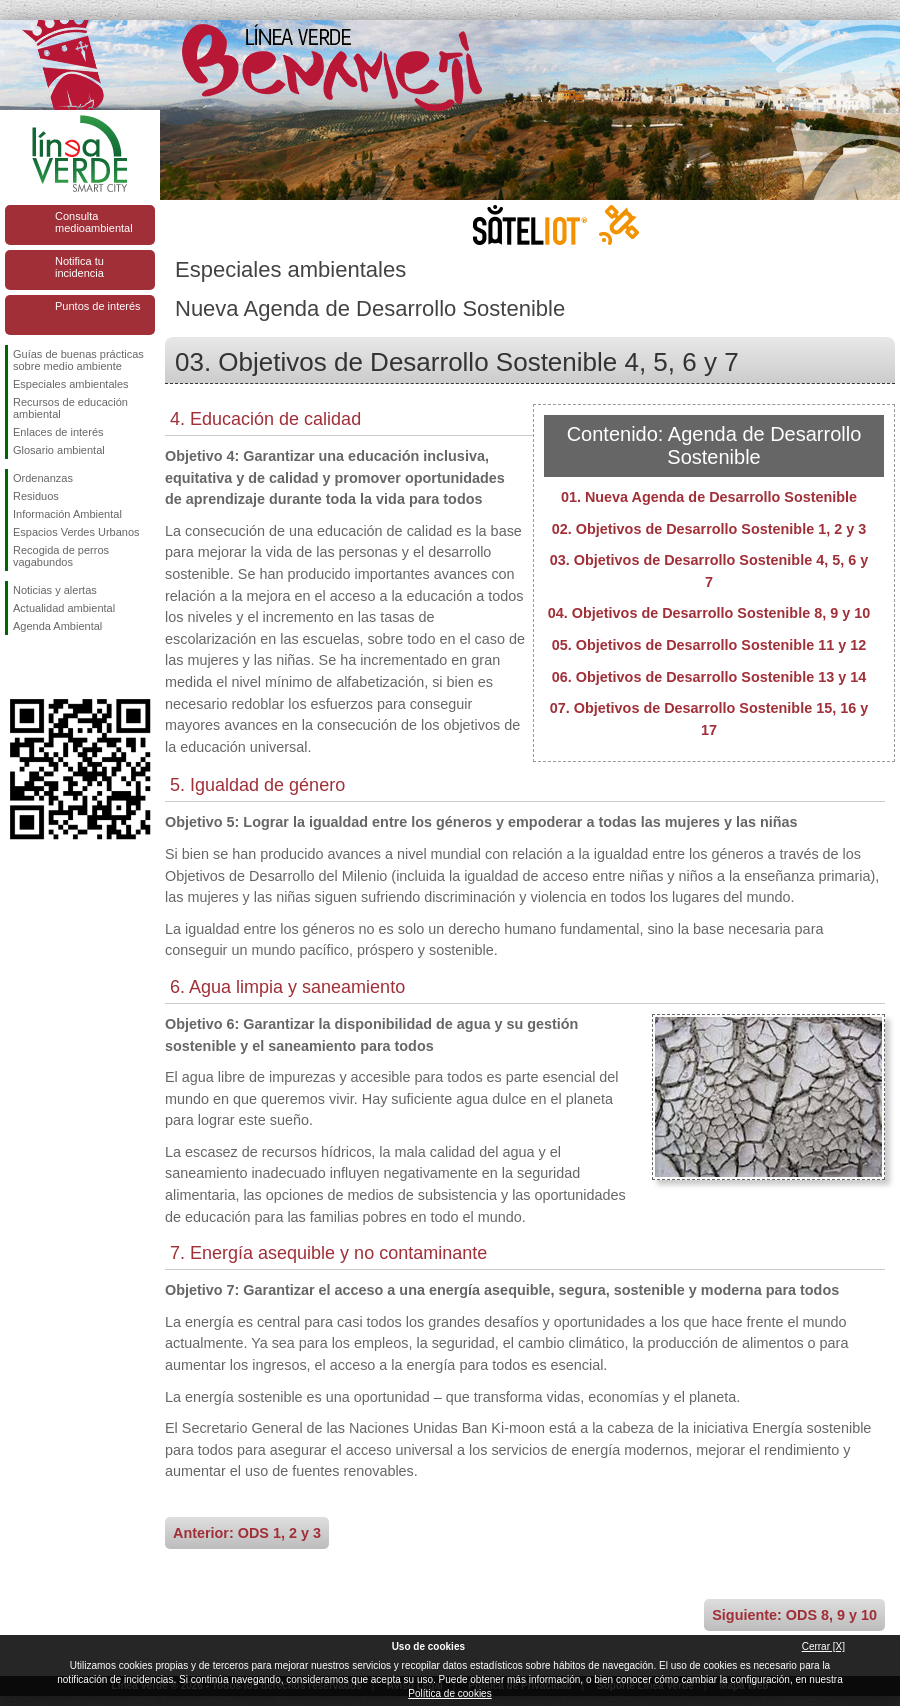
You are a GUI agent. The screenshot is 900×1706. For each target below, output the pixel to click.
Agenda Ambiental (57, 626)
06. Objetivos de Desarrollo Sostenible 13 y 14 (709, 677)
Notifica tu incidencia (79, 267)
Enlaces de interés (58, 432)
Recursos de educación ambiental (70, 408)
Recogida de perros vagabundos (61, 556)
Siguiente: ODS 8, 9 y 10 (794, 1615)
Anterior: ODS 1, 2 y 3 (247, 1533)
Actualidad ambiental (64, 608)
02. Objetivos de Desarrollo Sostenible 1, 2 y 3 (709, 529)
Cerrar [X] (823, 1646)
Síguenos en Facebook (17, 667)
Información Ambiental (67, 514)
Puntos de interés (98, 306)
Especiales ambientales (71, 384)
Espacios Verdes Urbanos (76, 532)
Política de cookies (449, 1693)
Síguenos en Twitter (50, 667)
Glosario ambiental (59, 450)
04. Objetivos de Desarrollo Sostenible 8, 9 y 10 (709, 613)
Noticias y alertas (55, 590)
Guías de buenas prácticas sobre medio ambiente (78, 360)
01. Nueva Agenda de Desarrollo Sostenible (709, 497)
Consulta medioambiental (94, 222)
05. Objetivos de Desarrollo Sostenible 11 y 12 (709, 645)
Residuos (36, 496)
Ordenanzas (43, 478)
